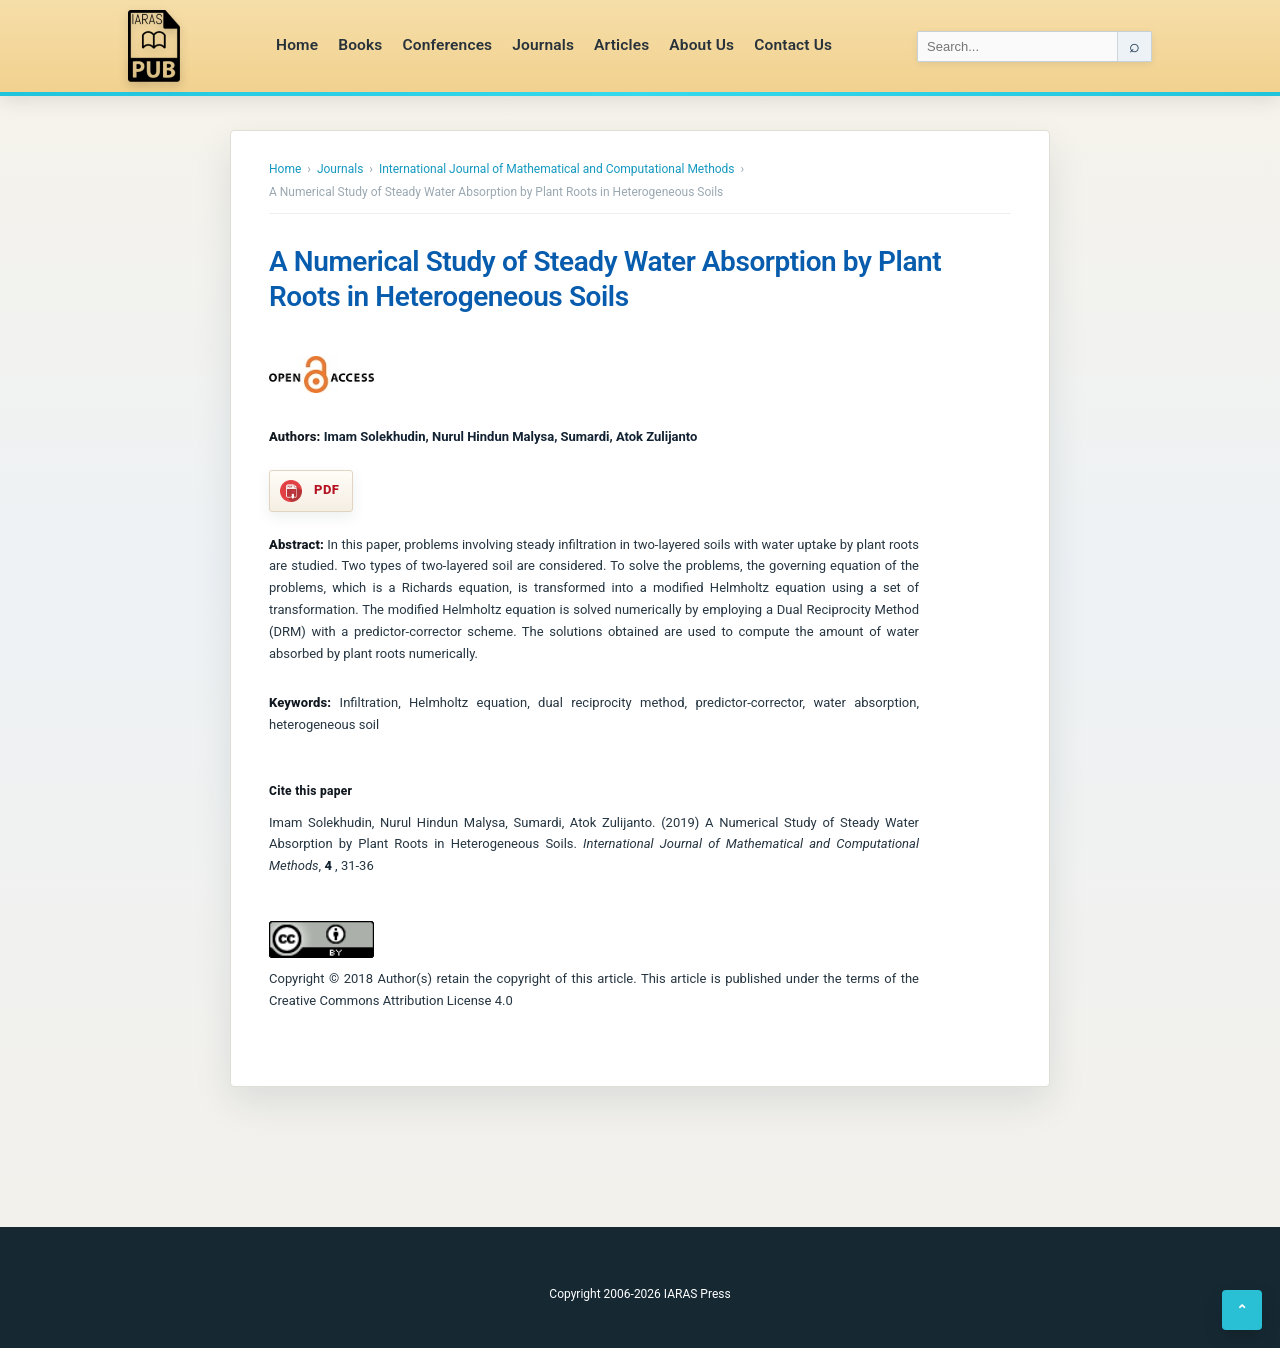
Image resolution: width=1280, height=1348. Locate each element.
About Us (701, 45)
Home (297, 45)
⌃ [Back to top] (1242, 1310)
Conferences (447, 45)
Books (360, 45)
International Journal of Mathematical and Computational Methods (557, 169)
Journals (543, 45)
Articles (621, 45)
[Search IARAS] (1017, 46)
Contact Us (793, 45)
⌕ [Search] (1134, 46)
